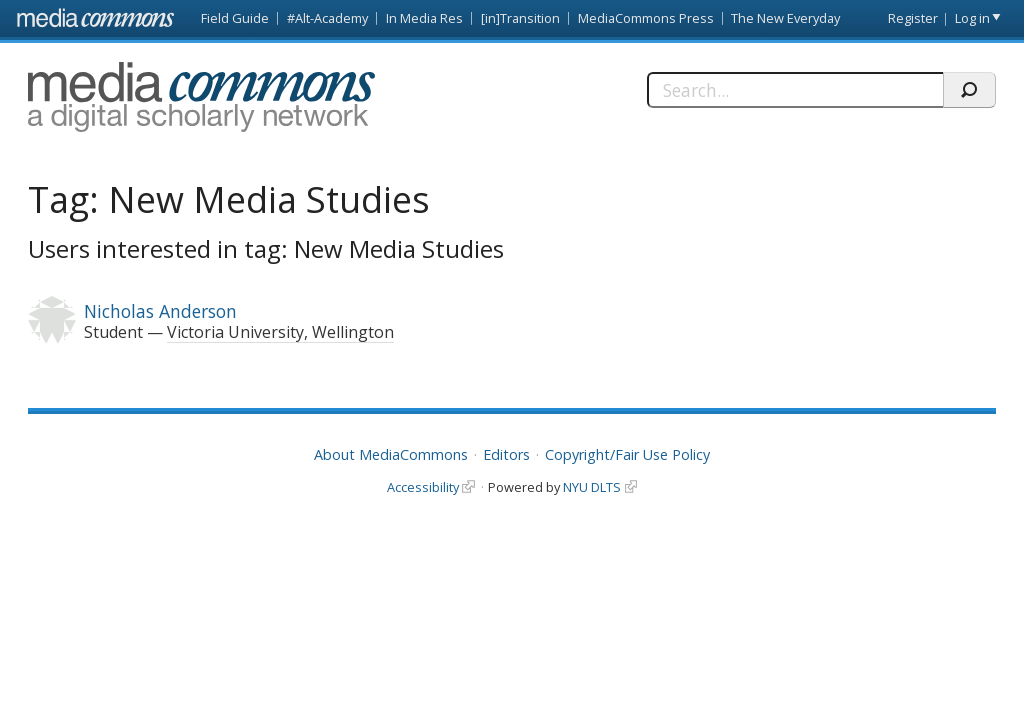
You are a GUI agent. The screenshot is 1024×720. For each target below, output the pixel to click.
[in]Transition (520, 18)
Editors (506, 454)
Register (913, 18)
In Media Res (424, 18)
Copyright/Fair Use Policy (627, 454)
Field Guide (235, 18)
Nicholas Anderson (160, 311)
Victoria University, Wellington (280, 332)
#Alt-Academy (327, 18)
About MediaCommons (391, 454)
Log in (972, 18)
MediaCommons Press (646, 18)
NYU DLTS (592, 487)
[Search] (795, 90)
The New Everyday (785, 18)
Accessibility (423, 487)
